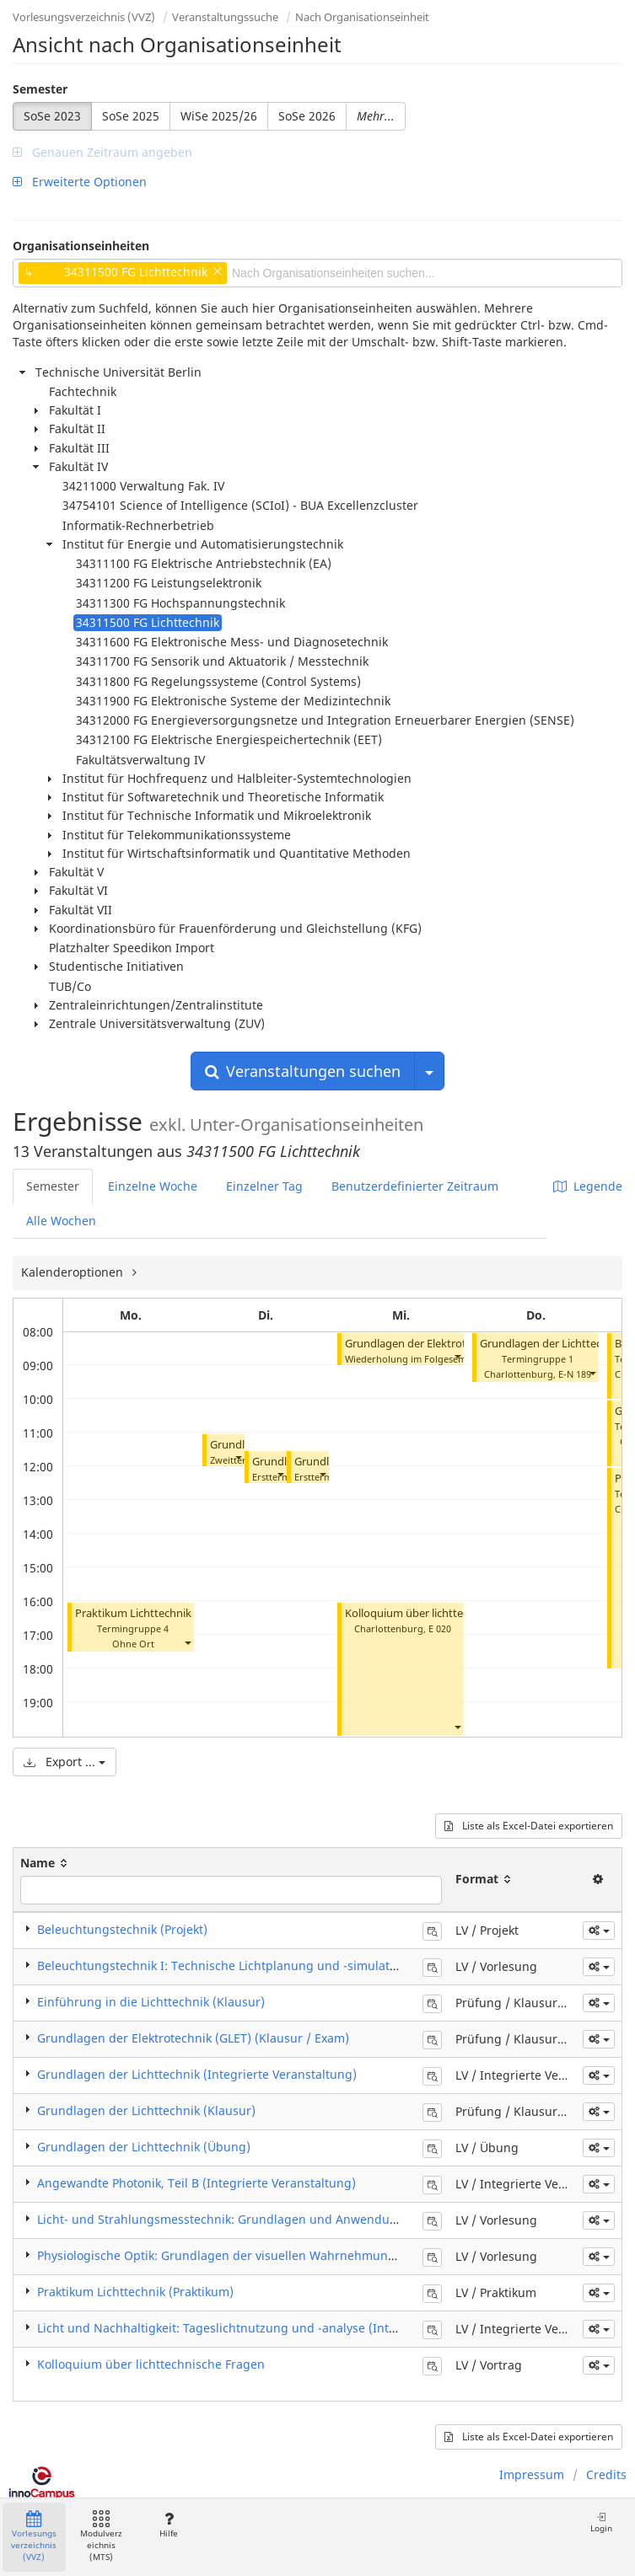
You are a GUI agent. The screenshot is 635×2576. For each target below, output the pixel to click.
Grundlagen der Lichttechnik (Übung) (143, 2147)
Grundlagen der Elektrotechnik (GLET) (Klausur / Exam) (193, 2038)
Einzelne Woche (152, 1186)
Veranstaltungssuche (225, 16)
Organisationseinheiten (81, 246)
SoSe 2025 (130, 116)
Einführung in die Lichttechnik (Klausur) (151, 2002)
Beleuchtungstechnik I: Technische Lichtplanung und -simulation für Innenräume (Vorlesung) (304, 1965)
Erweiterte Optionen (80, 182)
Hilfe (168, 2525)
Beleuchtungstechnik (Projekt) (122, 1929)
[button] (187, 1642)
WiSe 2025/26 (218, 116)
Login (601, 2522)
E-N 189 (574, 1374)
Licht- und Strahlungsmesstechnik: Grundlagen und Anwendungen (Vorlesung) (262, 2219)
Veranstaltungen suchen (303, 1071)
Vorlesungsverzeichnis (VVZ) (84, 16)
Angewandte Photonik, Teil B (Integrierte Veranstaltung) (196, 2183)
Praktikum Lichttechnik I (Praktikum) (168, 1613)
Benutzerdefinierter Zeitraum (414, 1186)
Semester (40, 89)
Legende (587, 1186)
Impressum (531, 2474)
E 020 (439, 1628)
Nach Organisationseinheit (362, 16)
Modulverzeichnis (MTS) (101, 2537)
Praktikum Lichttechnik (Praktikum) (135, 2292)
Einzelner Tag (264, 1186)
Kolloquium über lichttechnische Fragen (445, 1613)
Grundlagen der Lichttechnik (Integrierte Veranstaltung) (197, 2074)
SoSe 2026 (307, 116)
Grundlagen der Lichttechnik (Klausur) (146, 2110)
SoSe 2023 (52, 116)
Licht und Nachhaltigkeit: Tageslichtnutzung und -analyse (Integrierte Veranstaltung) (279, 2328)
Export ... (64, 1762)
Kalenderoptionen (73, 1272)
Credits (606, 2474)
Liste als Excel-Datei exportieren (528, 1825)
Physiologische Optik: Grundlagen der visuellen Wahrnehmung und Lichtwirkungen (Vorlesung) (309, 2255)
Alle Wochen (61, 1221)
